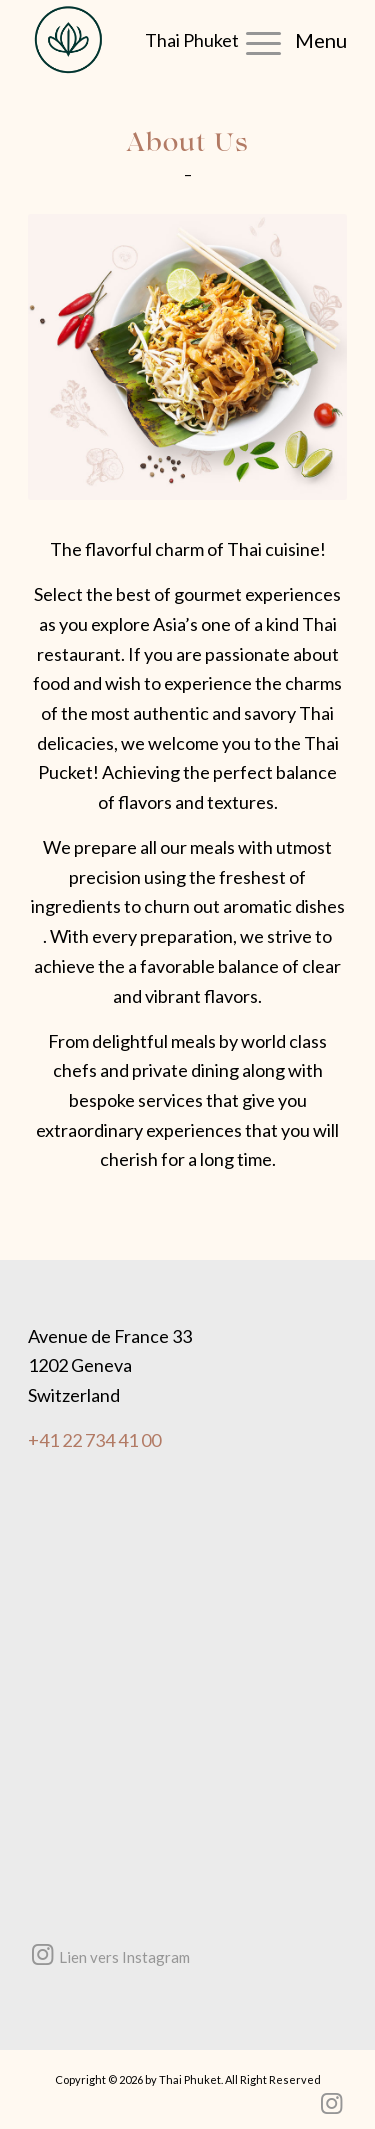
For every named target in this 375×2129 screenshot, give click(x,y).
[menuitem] (286, 40)
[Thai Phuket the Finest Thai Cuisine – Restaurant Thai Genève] (86, 40)
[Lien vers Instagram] (42, 1955)
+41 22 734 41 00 (94, 1440)
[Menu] (286, 40)
